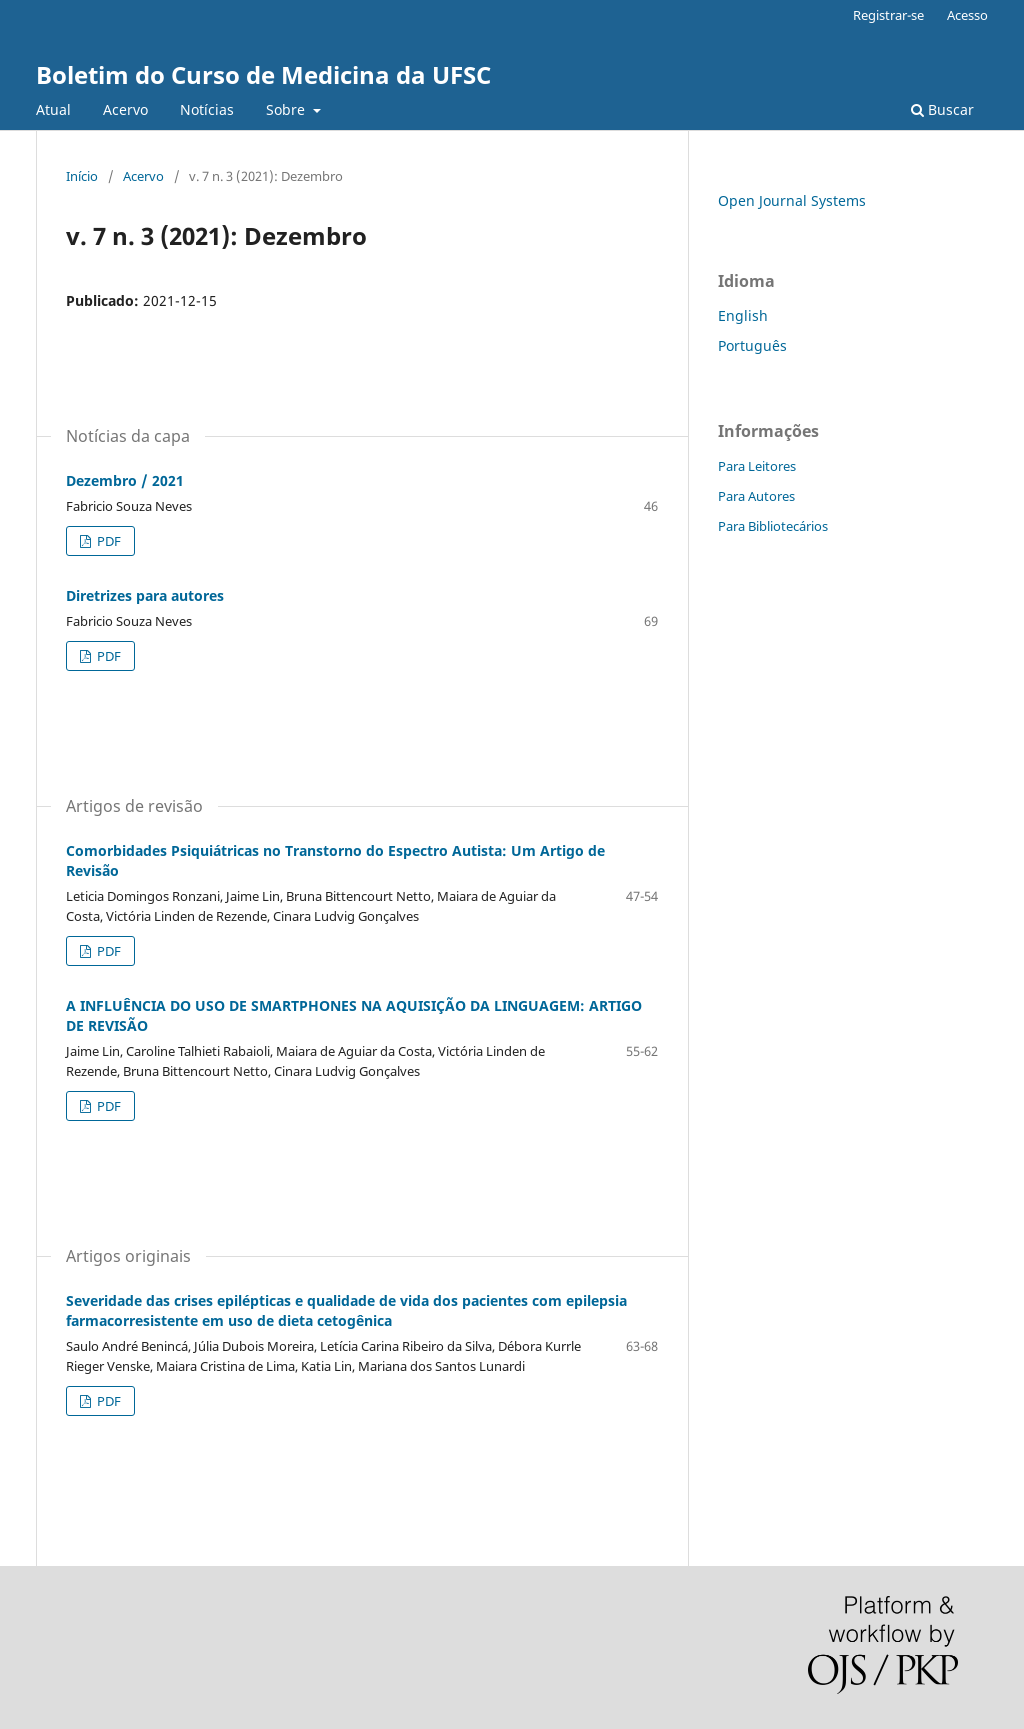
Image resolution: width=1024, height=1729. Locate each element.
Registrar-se (888, 15)
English (743, 315)
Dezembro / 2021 (125, 480)
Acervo (125, 109)
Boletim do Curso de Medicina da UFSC (263, 74)
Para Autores (756, 496)
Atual (53, 109)
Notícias (207, 109)
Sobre (287, 109)
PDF (107, 541)
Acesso (967, 15)
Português (752, 345)
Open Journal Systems (792, 200)
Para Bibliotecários (773, 526)
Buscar (942, 109)
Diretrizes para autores (145, 595)
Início (82, 176)
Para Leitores (757, 466)
